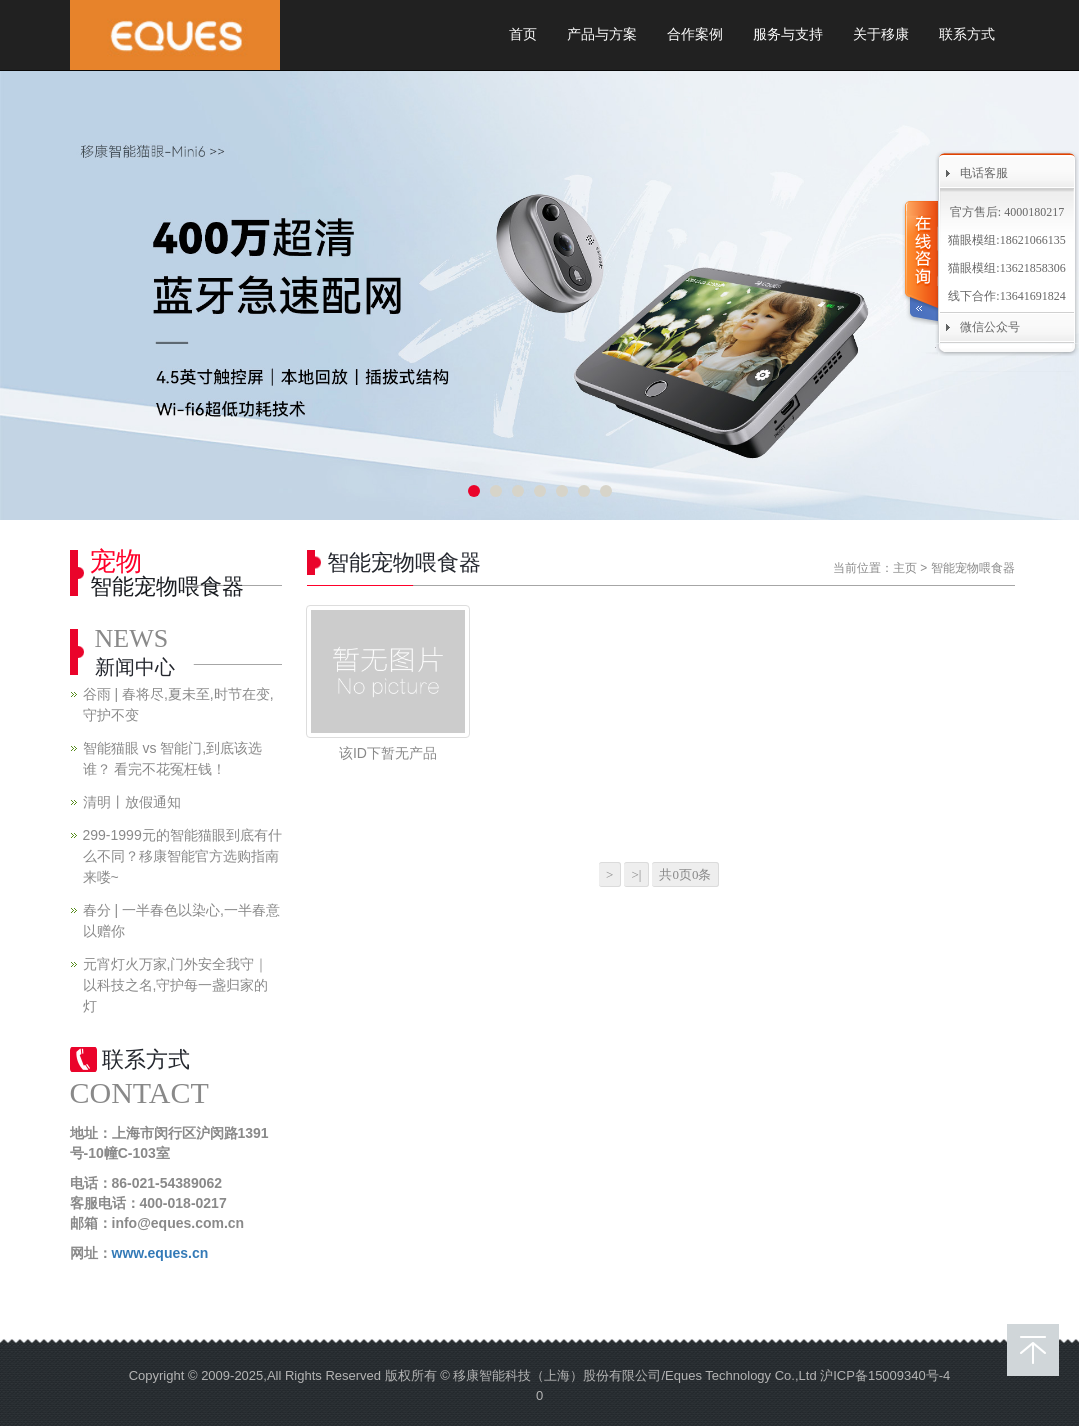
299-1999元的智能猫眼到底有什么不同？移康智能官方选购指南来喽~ (182, 856)
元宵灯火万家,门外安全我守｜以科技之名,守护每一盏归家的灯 (176, 985)
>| (636, 874)
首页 (523, 34)
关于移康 (881, 34)
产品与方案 (602, 34)
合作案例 (695, 34)
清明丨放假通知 (132, 802)
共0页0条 (685, 874)
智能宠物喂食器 (973, 568)
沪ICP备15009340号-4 (885, 1375)
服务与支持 (788, 34)
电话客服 (984, 173)
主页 (905, 568)
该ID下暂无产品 (388, 753)
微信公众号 (990, 327)
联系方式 (967, 34)
